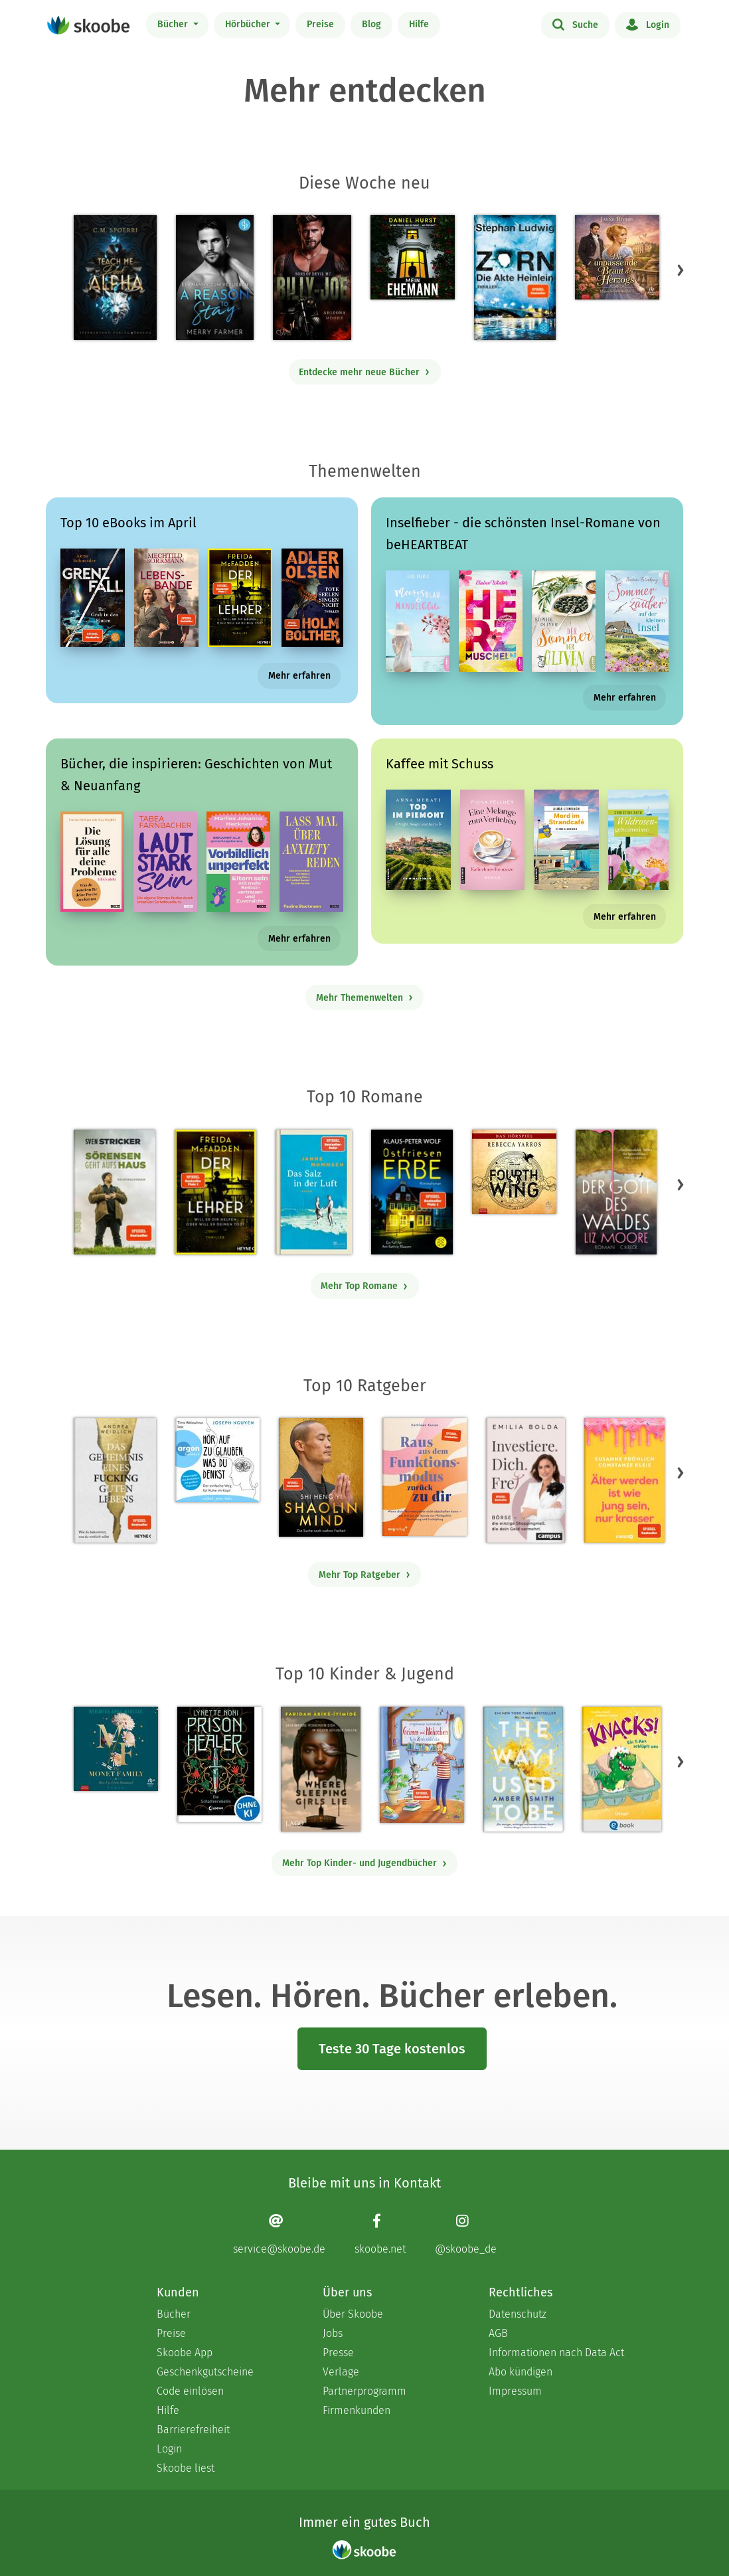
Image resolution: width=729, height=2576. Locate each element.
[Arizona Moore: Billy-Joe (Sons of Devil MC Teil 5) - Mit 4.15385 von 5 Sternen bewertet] (311, 277)
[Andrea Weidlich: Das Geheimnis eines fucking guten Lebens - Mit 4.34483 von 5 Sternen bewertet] (115, 1480)
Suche (575, 24)
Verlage (341, 2371)
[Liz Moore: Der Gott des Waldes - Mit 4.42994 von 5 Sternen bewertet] (616, 1192)
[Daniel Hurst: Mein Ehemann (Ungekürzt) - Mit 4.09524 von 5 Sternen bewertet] (412, 257)
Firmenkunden (356, 2410)
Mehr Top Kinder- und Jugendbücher (364, 1863)
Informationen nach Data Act (556, 2352)
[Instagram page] (466, 2234)
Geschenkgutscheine (205, 2371)
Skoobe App (184, 2352)
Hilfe (419, 24)
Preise (320, 24)
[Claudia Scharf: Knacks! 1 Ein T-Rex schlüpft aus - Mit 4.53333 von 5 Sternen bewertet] (621, 1769)
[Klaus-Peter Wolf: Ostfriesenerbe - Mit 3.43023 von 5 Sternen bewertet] (411, 1192)
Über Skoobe (353, 2314)
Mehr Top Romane (364, 1286)
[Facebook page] (380, 2234)
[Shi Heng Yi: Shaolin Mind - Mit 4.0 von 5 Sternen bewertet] (321, 1477)
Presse (338, 2352)
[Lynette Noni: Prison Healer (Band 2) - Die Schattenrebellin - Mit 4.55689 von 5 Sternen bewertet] (219, 1764)
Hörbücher (249, 24)
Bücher (174, 24)
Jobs (333, 2333)
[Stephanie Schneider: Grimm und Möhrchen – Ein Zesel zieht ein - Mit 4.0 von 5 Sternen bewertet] (422, 1765)
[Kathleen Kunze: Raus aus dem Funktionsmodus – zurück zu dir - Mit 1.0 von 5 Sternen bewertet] (424, 1477)
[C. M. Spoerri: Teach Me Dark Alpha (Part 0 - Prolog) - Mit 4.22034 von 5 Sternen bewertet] (115, 277)
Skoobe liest (185, 2468)
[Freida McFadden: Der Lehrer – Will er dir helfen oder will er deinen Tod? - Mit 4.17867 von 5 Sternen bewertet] (215, 1192)
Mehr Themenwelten (365, 997)
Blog (371, 24)
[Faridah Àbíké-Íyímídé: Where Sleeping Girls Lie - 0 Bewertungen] (320, 1769)
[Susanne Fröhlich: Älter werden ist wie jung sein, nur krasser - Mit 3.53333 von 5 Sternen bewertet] (624, 1480)
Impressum (515, 2391)
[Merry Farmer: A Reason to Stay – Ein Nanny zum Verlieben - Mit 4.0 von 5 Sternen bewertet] (214, 277)
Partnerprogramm (364, 2391)
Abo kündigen (520, 2371)
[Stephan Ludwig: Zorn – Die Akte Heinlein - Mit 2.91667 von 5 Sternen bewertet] (514, 277)
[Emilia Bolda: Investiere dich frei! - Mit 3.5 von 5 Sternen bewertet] (525, 1480)
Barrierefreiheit (193, 2429)
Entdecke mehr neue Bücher (364, 372)
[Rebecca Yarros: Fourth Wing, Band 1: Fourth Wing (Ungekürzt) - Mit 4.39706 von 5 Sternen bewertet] (514, 1172)
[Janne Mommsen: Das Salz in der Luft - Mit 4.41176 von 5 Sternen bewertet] (313, 1192)
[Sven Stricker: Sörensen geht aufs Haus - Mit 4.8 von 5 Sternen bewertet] (114, 1192)
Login (647, 24)
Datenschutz (517, 2314)
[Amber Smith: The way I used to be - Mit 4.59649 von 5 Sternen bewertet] (523, 1769)
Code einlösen (190, 2391)
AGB (498, 2333)
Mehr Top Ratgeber (365, 1575)
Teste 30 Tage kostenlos (392, 2049)
